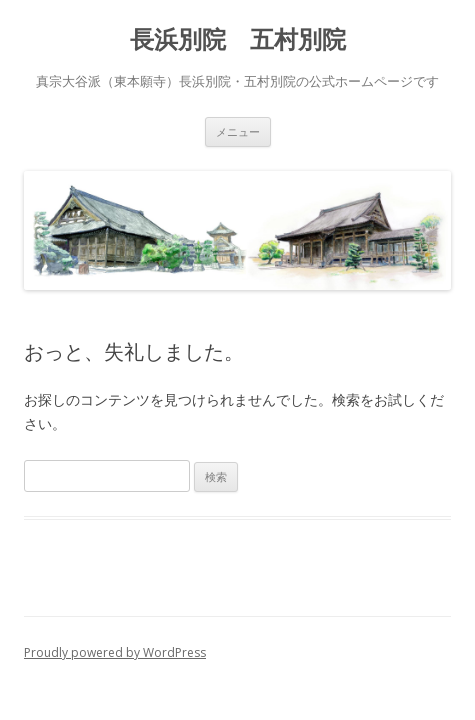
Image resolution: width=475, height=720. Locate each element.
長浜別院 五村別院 (238, 39)
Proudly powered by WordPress (115, 652)
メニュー (238, 131)
